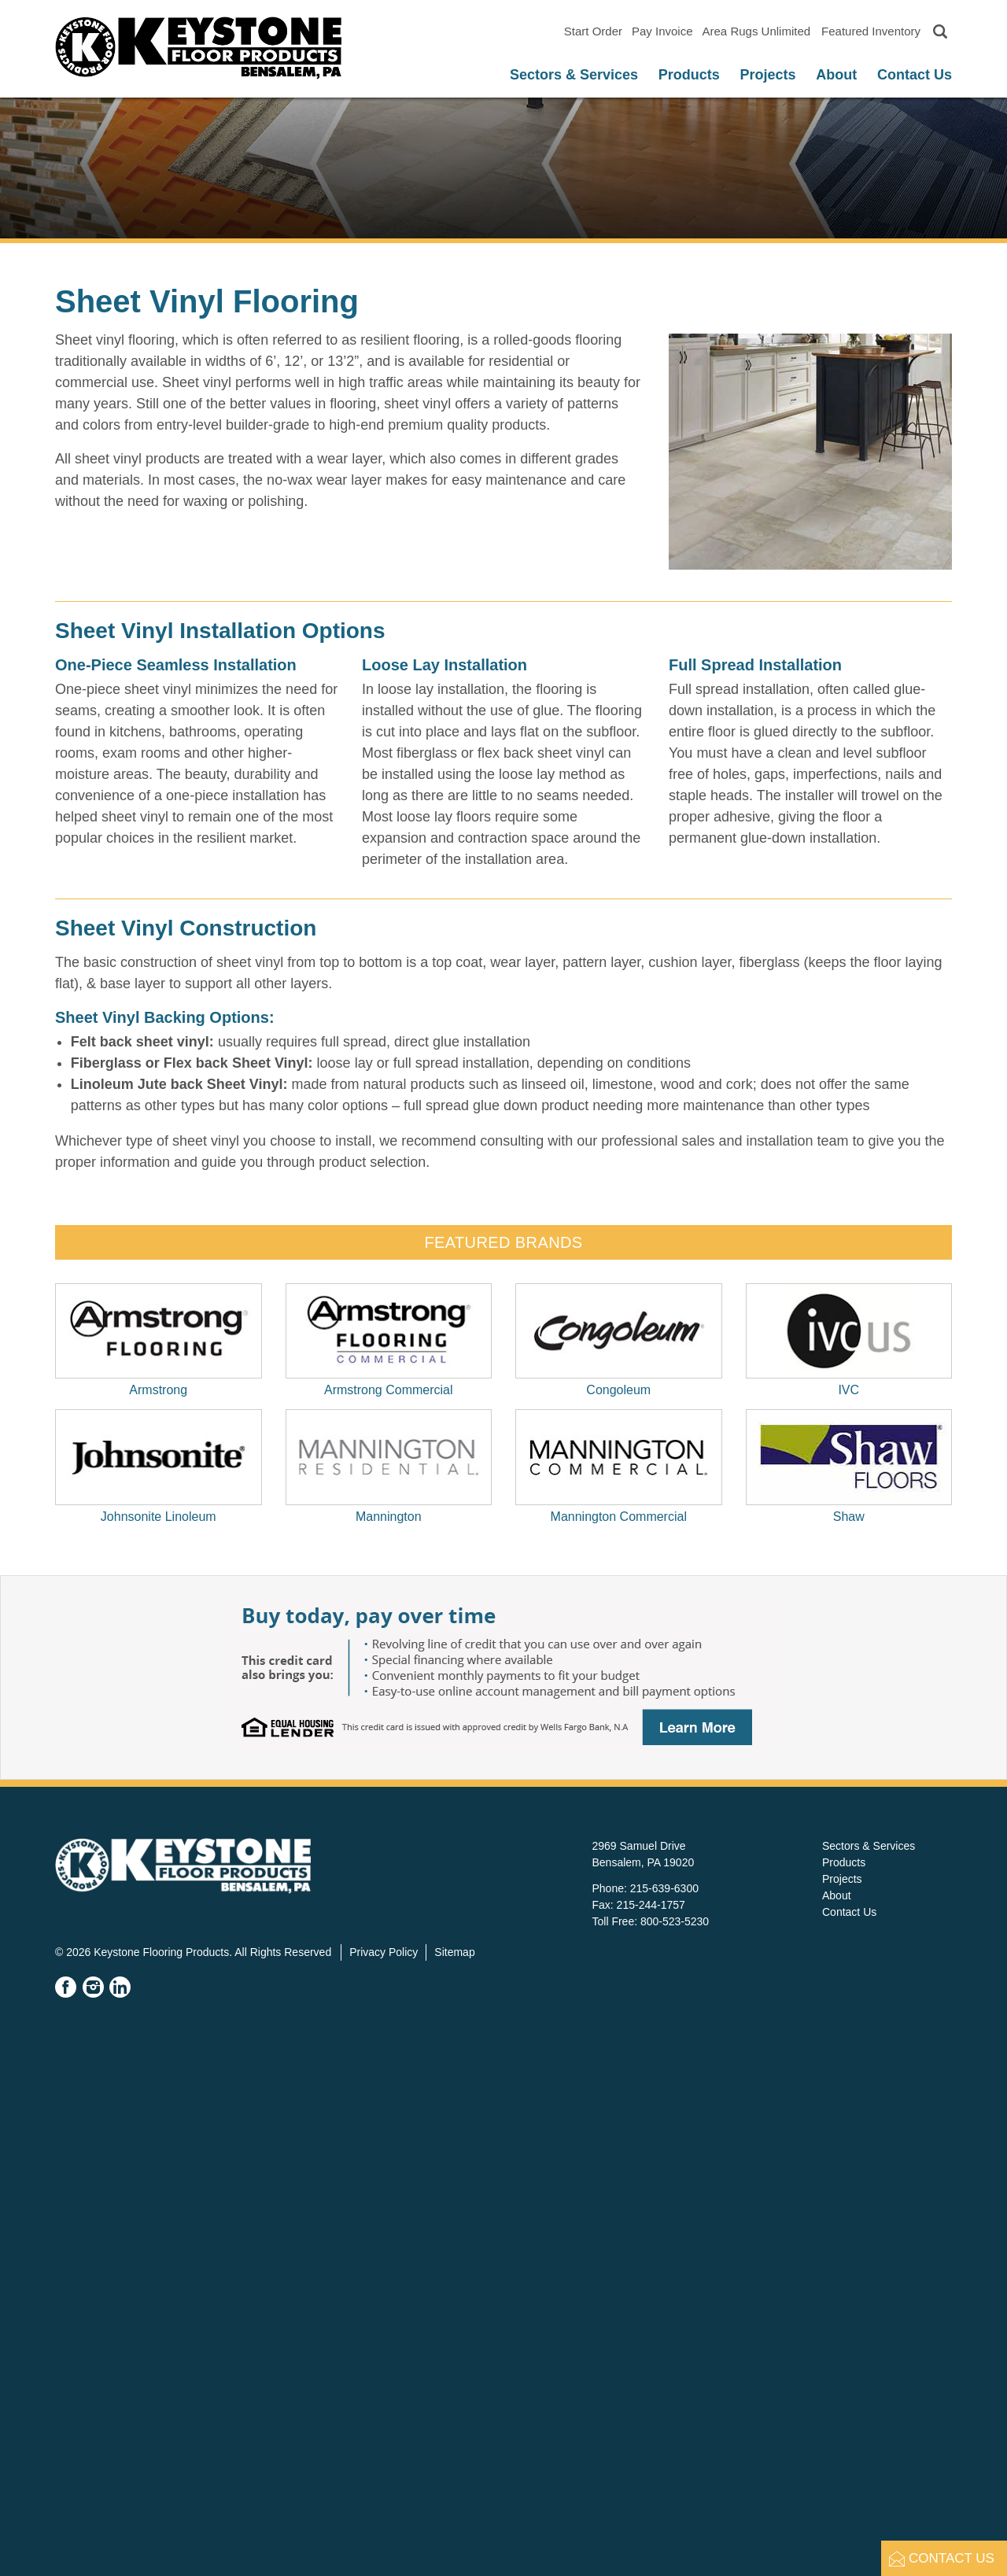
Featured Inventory (870, 31)
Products (689, 75)
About (836, 75)
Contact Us (914, 75)
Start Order (593, 31)
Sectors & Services (574, 75)
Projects (768, 75)
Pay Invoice (662, 31)
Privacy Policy (383, 1952)
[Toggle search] (940, 33)
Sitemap (454, 1952)
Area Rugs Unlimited (757, 31)
